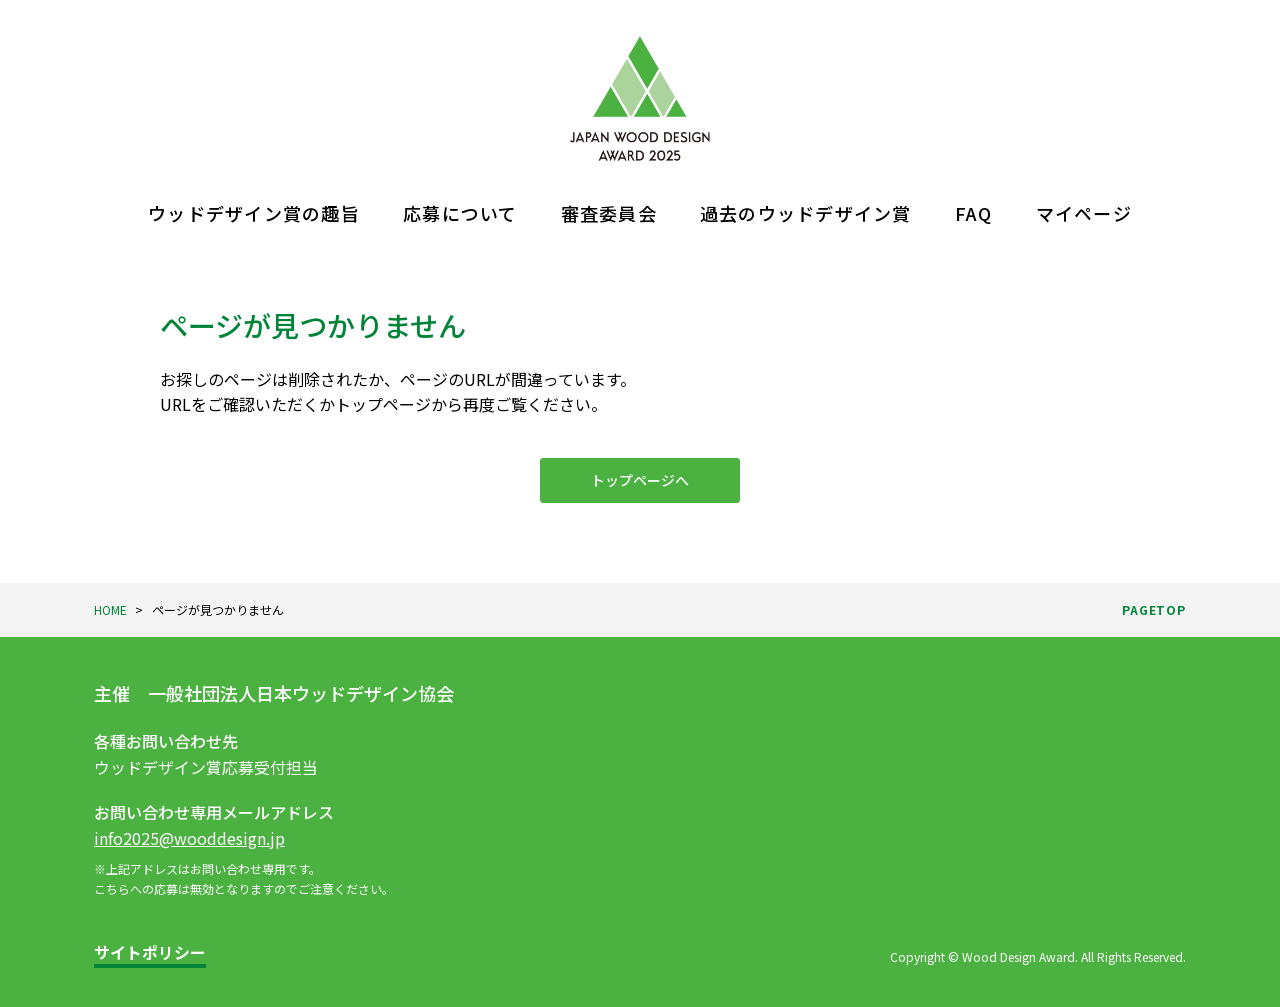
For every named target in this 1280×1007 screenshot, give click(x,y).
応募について (460, 213)
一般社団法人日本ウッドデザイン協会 (301, 693)
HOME (110, 609)
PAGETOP (1154, 609)
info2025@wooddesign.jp (189, 838)
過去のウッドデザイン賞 (806, 213)
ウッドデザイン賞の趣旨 (254, 213)
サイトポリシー (150, 952)
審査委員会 (609, 213)
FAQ (974, 213)
